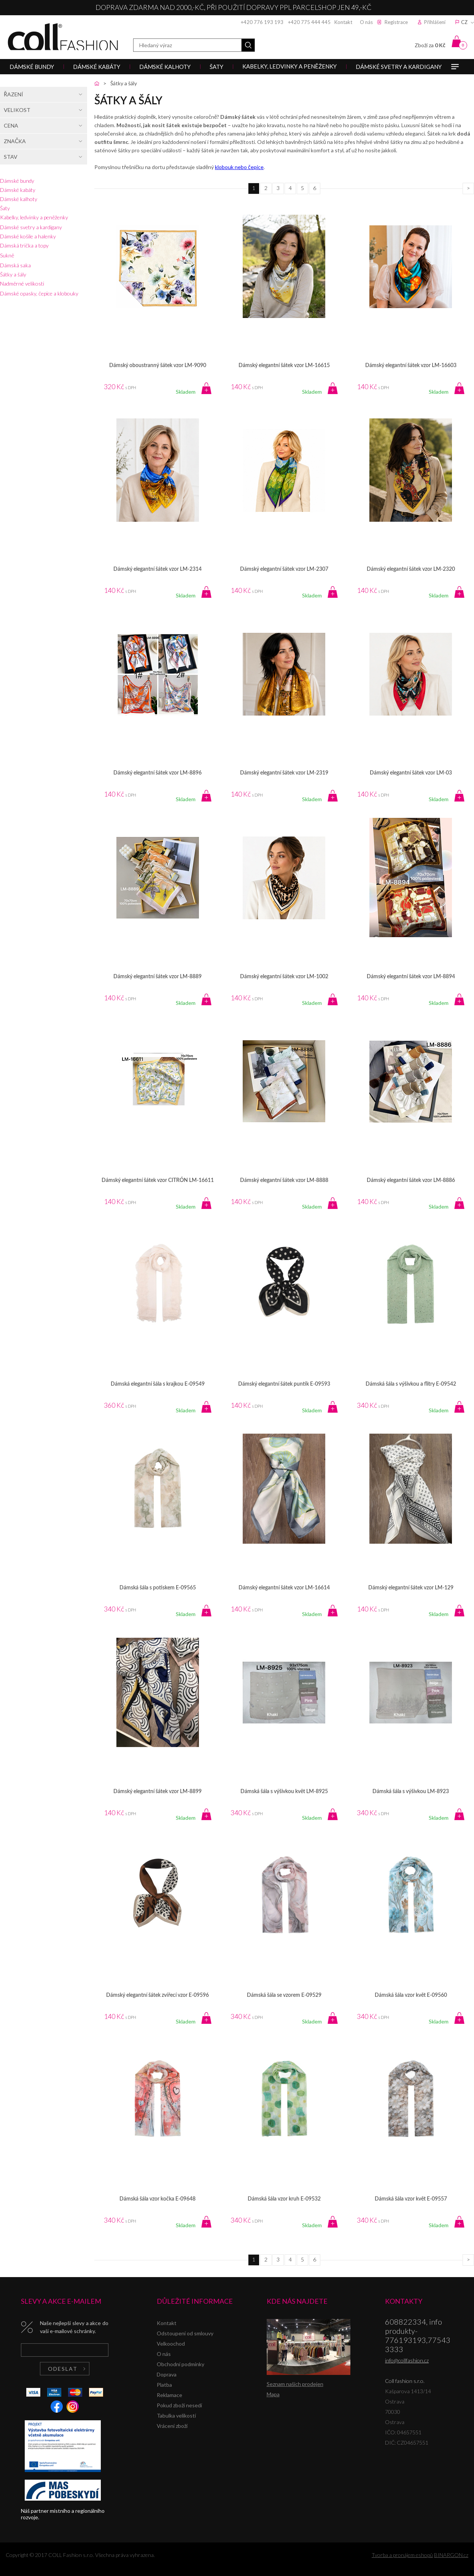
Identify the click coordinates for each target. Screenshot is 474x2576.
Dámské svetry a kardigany (31, 227)
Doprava (167, 2374)
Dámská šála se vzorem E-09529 (284, 1995)
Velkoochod (171, 2343)
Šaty (5, 208)
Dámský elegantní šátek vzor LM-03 (411, 773)
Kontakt (343, 22)
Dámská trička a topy (24, 245)
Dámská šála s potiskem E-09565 (157, 1588)
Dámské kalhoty (18, 199)
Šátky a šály (13, 274)
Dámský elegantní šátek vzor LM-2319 (284, 773)
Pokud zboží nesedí (179, 2405)
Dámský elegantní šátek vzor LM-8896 (157, 773)
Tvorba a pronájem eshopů (402, 2555)
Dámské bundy (17, 180)
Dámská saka (15, 265)
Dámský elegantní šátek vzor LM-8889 (157, 976)
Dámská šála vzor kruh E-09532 (284, 2199)
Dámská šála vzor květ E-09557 (411, 2199)
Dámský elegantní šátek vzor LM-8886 (411, 1180)
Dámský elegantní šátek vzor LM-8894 (411, 976)
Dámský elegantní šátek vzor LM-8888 (284, 1180)
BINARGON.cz (451, 2555)
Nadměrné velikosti (22, 283)
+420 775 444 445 (309, 22)
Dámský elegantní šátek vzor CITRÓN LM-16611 (158, 1180)
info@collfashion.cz (407, 2360)
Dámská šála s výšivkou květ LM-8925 (284, 1791)
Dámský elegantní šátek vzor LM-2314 (157, 569)
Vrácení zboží (172, 2426)
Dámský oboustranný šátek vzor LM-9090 (157, 365)
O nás (366, 22)
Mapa (273, 2394)
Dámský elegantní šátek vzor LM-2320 (411, 569)
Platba (164, 2384)
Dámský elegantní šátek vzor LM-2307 (284, 569)
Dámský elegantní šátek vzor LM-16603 (411, 365)
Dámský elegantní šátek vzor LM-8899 (157, 1791)
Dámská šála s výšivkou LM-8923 (410, 1791)
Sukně (7, 255)
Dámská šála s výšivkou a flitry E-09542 (411, 1384)
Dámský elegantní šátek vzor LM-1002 (284, 976)
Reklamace (169, 2395)
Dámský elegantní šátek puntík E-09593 (284, 1384)
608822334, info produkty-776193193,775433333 (417, 2335)
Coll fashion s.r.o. (63, 36)
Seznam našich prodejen (295, 2384)
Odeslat (63, 2368)
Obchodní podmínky (180, 2364)
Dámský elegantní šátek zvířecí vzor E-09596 (157, 1995)
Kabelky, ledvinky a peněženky (34, 217)
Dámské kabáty (17, 190)
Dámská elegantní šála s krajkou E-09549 (158, 1384)
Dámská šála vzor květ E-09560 (411, 1995)
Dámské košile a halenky (28, 236)
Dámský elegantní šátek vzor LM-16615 (284, 365)
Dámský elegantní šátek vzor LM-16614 (284, 1588)
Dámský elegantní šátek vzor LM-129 (410, 1588)
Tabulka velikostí (176, 2415)
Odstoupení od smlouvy (185, 2333)
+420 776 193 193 (262, 22)
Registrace (396, 22)
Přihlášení (434, 22)
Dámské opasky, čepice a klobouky (39, 293)
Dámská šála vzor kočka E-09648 (157, 2199)
